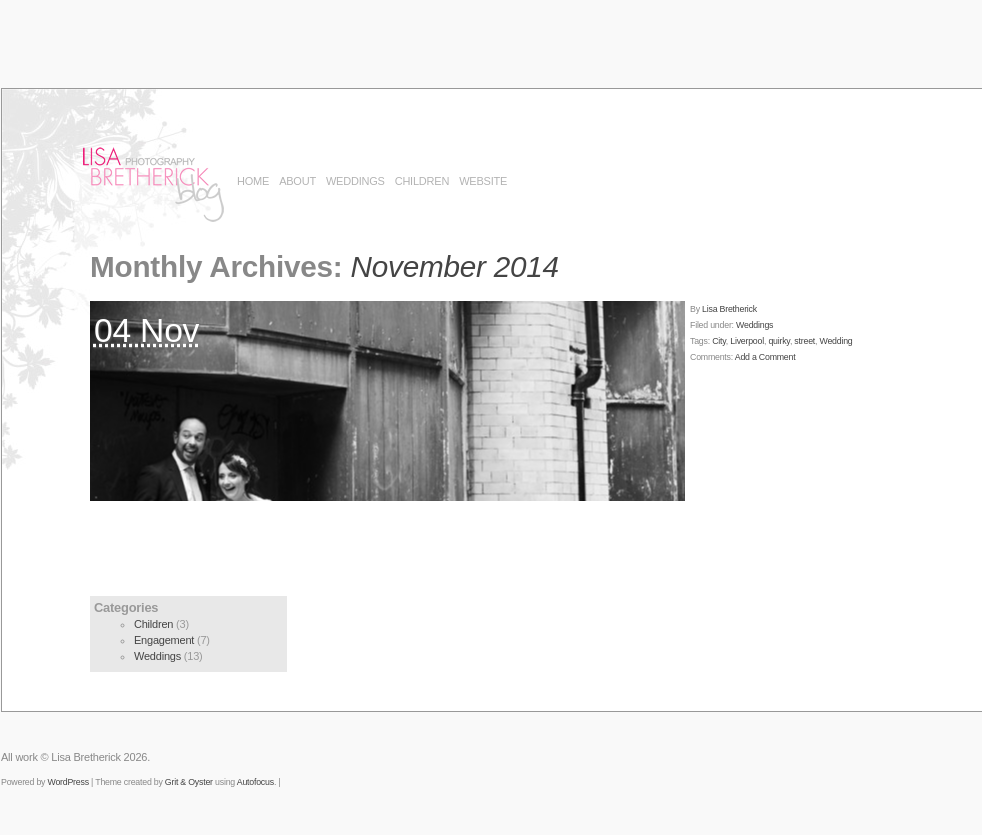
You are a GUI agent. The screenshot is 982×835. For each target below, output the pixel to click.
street (804, 341)
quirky (779, 341)
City (719, 341)
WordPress (67, 782)
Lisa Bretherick (729, 309)
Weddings (355, 181)
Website (483, 181)
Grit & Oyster (189, 782)
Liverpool (747, 341)
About (297, 181)
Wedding (836, 341)
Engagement (164, 640)
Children (422, 181)
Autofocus (255, 782)
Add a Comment (765, 357)
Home (253, 181)
